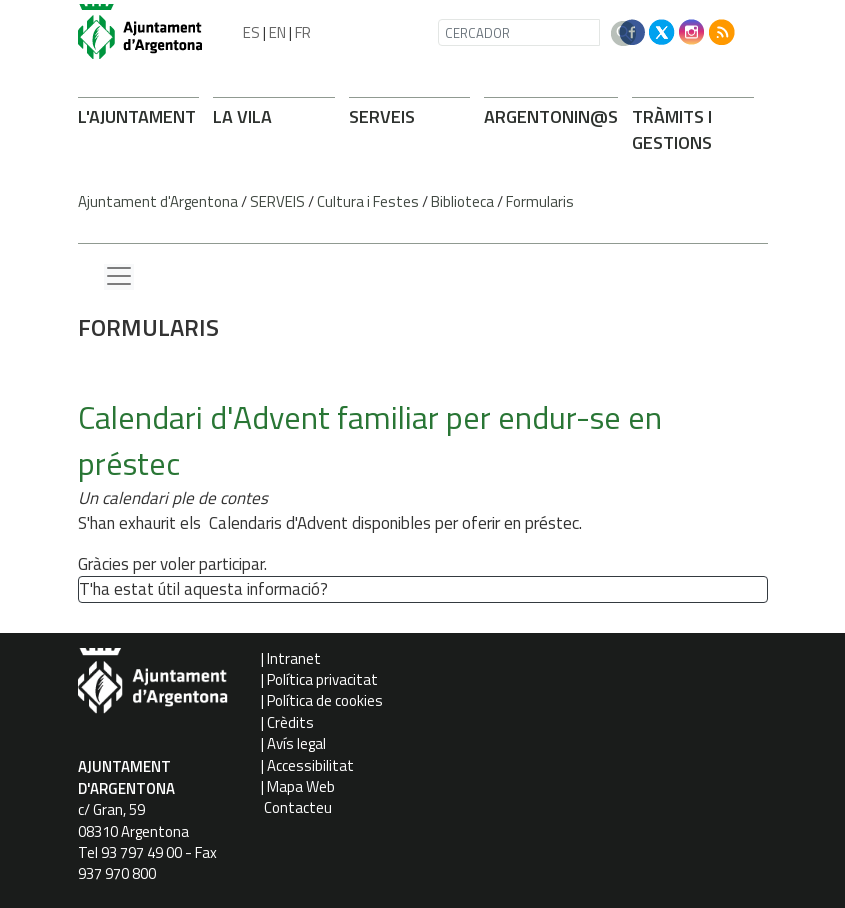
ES (251, 32)
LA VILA (242, 116)
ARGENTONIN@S (551, 116)
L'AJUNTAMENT (137, 116)
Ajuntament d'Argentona (158, 201)
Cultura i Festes (368, 201)
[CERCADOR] (519, 32)
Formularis (540, 201)
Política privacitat (322, 679)
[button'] (336, 590)
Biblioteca (462, 201)
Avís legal (296, 743)
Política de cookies (325, 700)
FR (303, 32)
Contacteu (298, 807)
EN (277, 32)
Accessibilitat (310, 765)
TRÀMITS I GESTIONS (672, 129)
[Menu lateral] (119, 277)
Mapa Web (301, 786)
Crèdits (290, 722)
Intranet (294, 658)
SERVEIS (382, 116)
